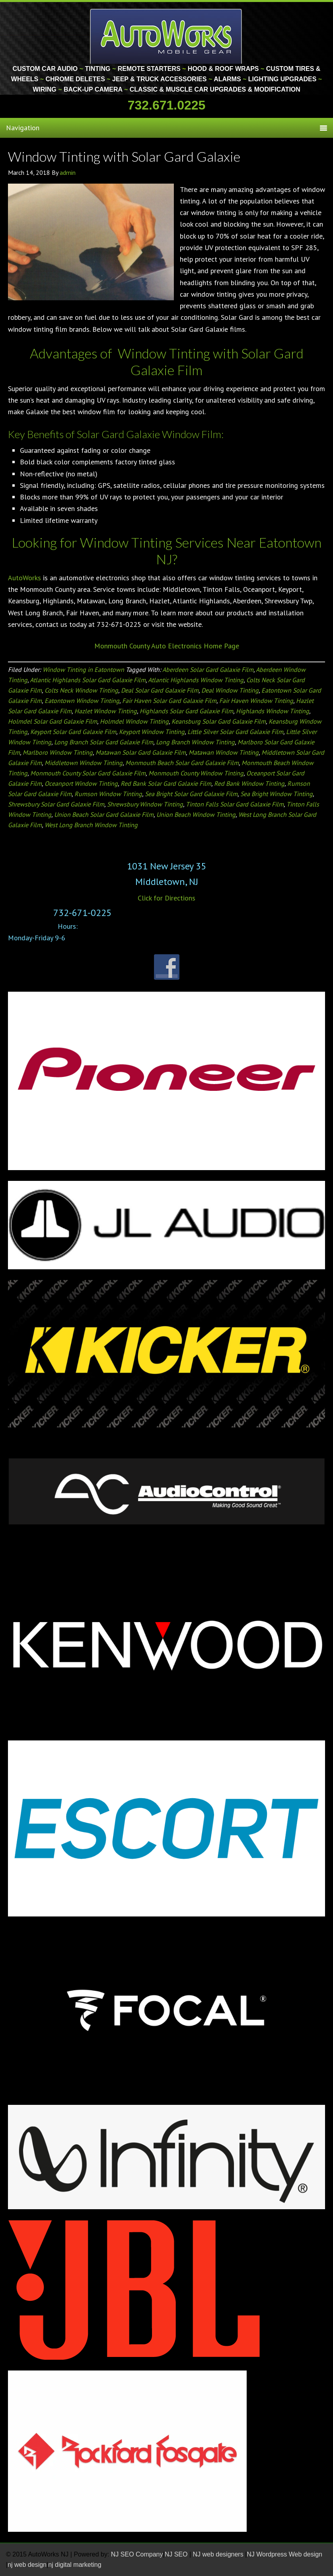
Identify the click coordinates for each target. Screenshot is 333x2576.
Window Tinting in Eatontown (83, 669)
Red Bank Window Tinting (249, 783)
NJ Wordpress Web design (284, 2554)
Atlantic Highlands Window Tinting (195, 680)
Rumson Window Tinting (108, 794)
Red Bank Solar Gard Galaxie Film (166, 783)
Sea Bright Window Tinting (276, 794)
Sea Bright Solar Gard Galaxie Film (191, 794)
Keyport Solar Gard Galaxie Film (73, 732)
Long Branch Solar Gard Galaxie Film (103, 742)
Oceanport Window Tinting (81, 783)
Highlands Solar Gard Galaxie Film (186, 711)
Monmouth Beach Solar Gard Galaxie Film (182, 763)
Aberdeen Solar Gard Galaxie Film (207, 669)
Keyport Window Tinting (152, 732)
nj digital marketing (74, 2564)
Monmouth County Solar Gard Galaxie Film (88, 773)
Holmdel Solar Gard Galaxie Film (52, 721)
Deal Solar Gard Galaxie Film (160, 690)
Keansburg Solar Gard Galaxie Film (218, 721)
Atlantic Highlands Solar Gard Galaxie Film (88, 680)
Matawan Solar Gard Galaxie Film (140, 752)
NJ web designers (219, 2554)
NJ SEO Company (137, 2554)
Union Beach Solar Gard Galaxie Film (104, 814)
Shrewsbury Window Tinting (145, 804)
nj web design (27, 2564)
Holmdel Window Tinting (134, 721)
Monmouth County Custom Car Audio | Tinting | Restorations (166, 36)
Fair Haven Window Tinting (256, 701)
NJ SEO (177, 2554)
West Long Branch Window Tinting (91, 825)
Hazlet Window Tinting (105, 711)
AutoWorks (24, 577)
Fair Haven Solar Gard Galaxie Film (169, 701)
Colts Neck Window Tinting (81, 690)
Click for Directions (166, 897)
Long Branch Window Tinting (195, 742)
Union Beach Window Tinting (196, 814)
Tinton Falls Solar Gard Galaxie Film (235, 804)
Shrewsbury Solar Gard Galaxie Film (56, 804)
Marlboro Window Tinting (58, 752)
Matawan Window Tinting (224, 752)
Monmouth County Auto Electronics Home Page (166, 645)
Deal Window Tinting (230, 690)
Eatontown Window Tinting (82, 701)
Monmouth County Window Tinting (195, 773)
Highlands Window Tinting (272, 711)
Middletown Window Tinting (84, 763)
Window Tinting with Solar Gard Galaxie (124, 156)
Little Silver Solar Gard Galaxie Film (235, 732)
